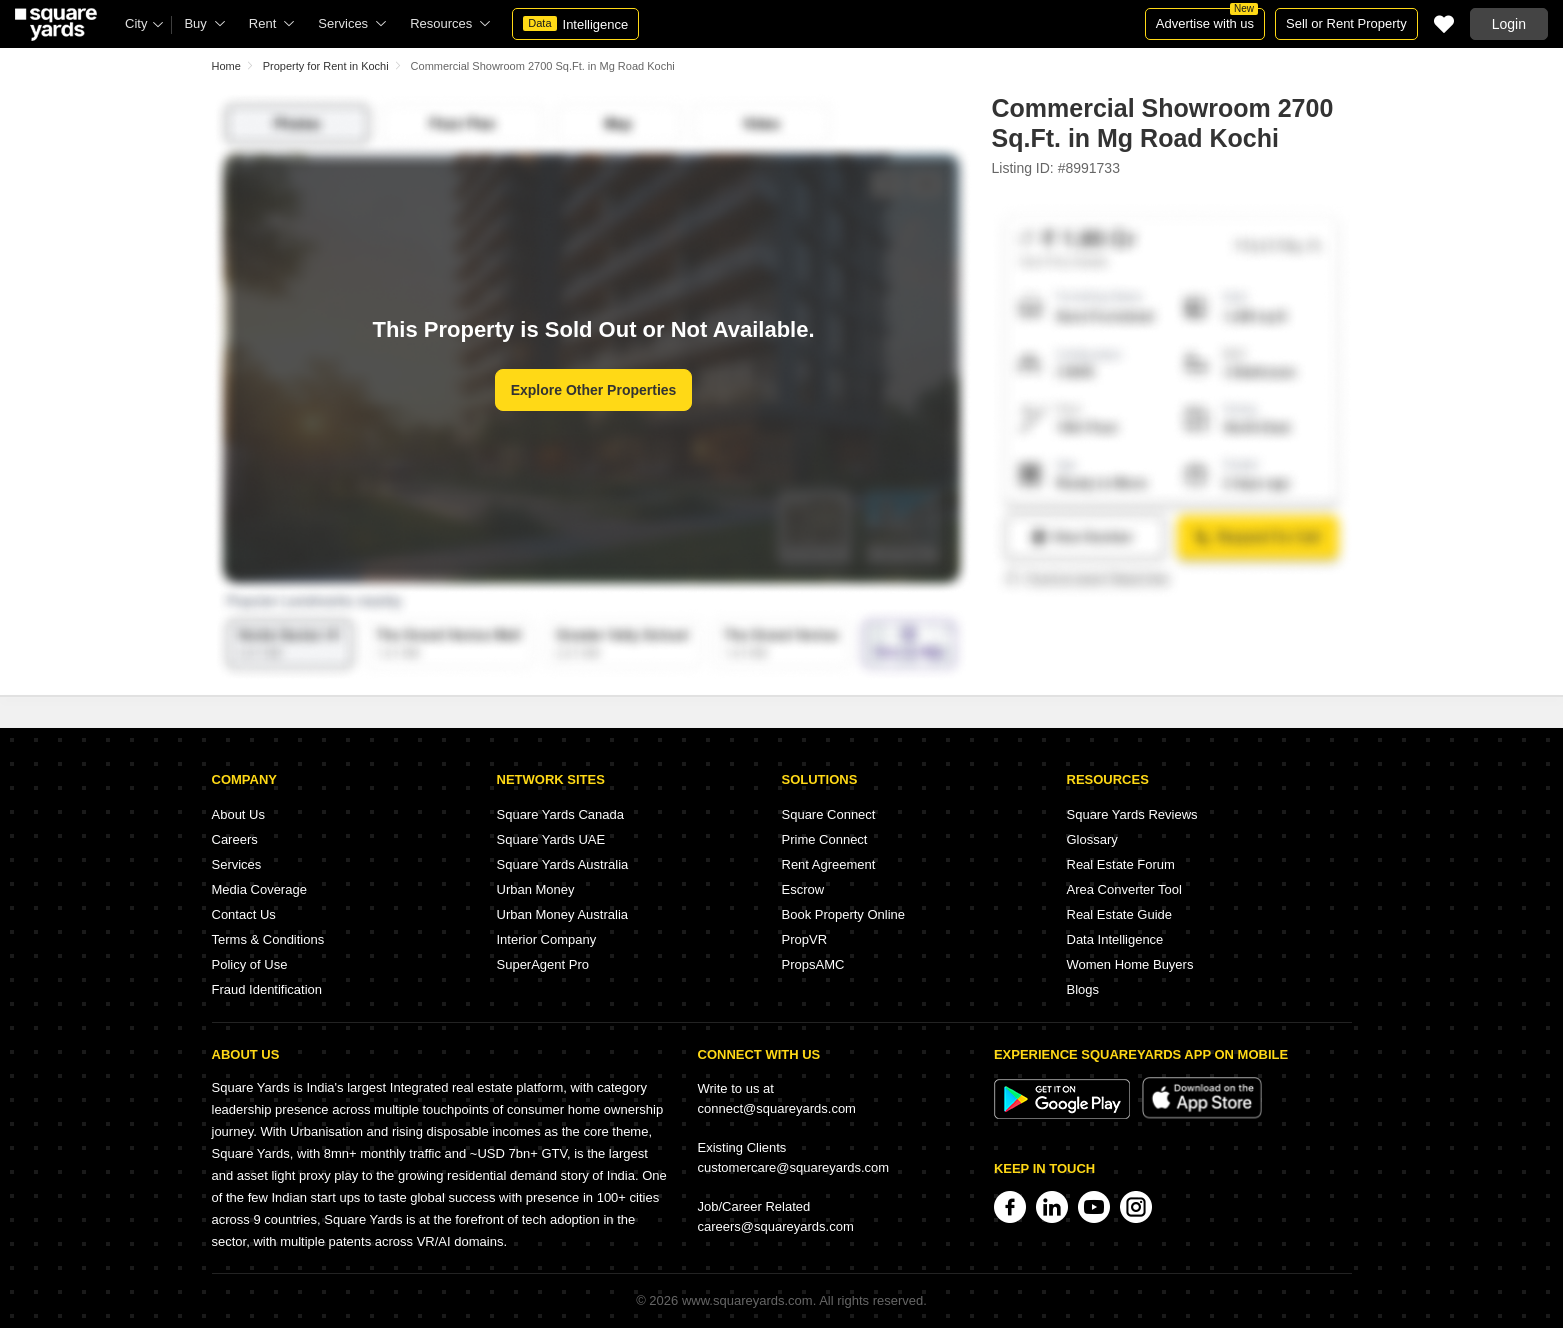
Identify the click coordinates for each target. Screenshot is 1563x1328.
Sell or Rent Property (1346, 23)
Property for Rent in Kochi (326, 66)
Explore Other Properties (594, 390)
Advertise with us (1207, 19)
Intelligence (575, 24)
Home (226, 66)
